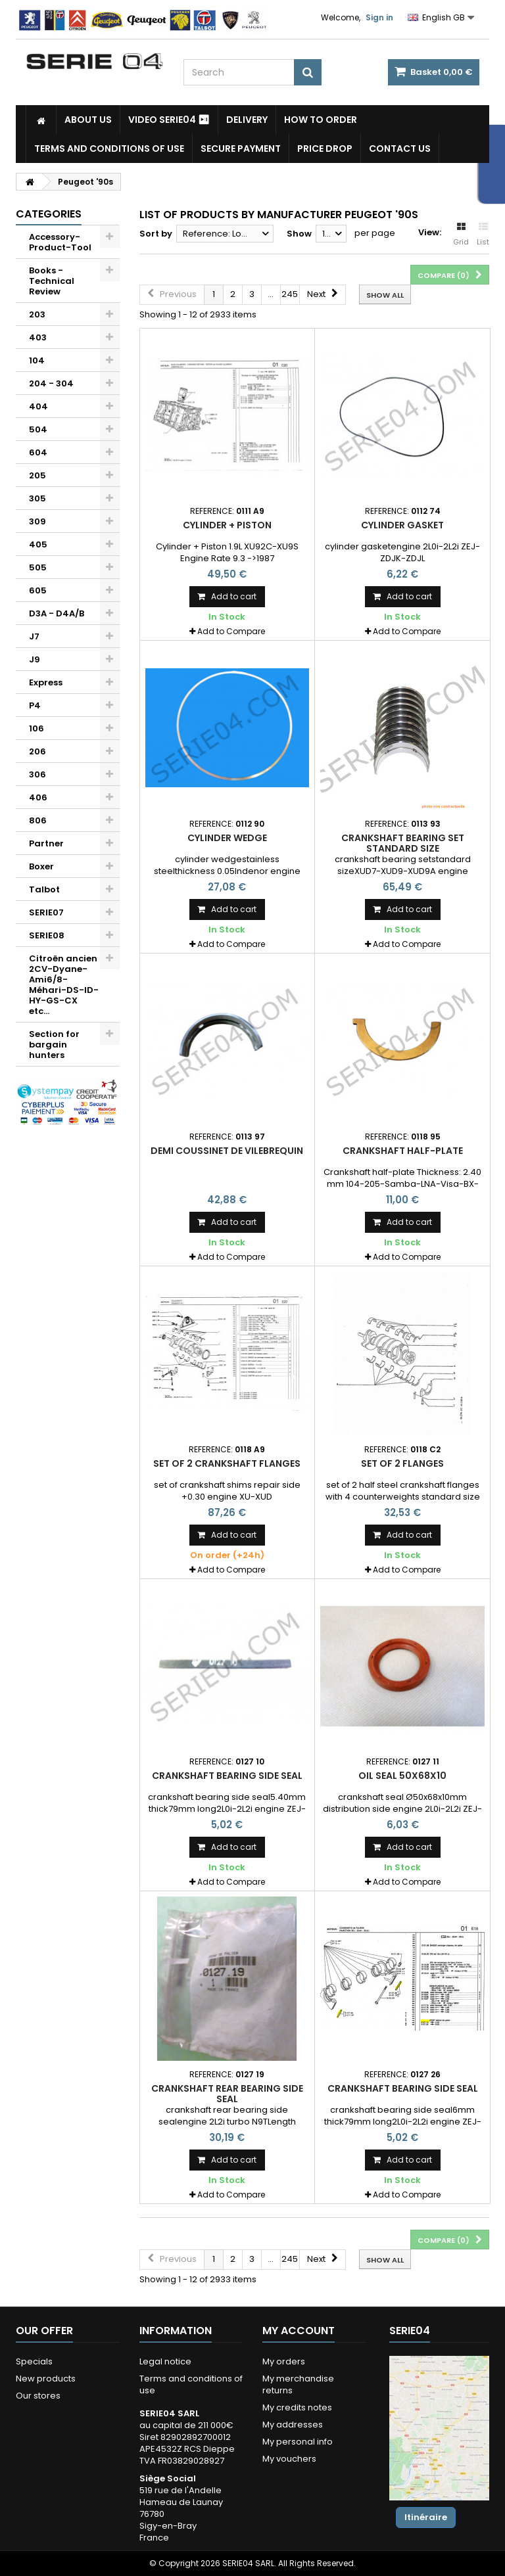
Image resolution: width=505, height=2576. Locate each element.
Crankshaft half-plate (403, 1150)
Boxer (41, 866)
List (483, 234)
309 (37, 521)
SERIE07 (46, 912)
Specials (34, 2361)
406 (38, 797)
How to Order (320, 119)
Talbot (44, 889)
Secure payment (241, 148)
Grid (461, 234)
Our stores (38, 2395)
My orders (283, 2361)
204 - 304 (51, 383)
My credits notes (297, 2407)
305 (37, 498)
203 (37, 314)
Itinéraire (425, 2517)
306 (37, 774)
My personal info (297, 2441)
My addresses (292, 2424)
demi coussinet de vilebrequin (227, 1150)
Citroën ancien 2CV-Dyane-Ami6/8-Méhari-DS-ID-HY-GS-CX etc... (64, 984)
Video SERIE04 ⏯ (169, 119)
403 (38, 337)
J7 (34, 636)
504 (38, 429)
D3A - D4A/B (56, 613)
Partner (46, 843)
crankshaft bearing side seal (227, 1775)
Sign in (379, 17)
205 (37, 475)
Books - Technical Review (51, 281)
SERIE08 (46, 935)
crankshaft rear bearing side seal (227, 2093)
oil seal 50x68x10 (402, 1775)
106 (36, 728)
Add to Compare (231, 631)
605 (38, 590)
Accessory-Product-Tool (60, 242)
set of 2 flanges (402, 1463)
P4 (35, 705)
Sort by (155, 233)
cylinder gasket (402, 525)
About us (88, 119)
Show (299, 233)
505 (38, 567)
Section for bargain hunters (54, 1044)
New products (46, 2378)
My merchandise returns (298, 2384)
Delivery (247, 119)
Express (45, 682)
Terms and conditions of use (109, 148)
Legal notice (165, 2361)
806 (38, 820)
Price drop (324, 148)
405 (38, 544)
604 (38, 452)
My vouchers (289, 2458)
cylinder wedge (227, 837)
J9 (34, 659)
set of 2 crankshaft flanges (227, 1463)
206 (37, 751)
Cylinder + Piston (227, 525)
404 (38, 406)
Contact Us (400, 148)
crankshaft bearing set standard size (402, 843)
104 (37, 360)
